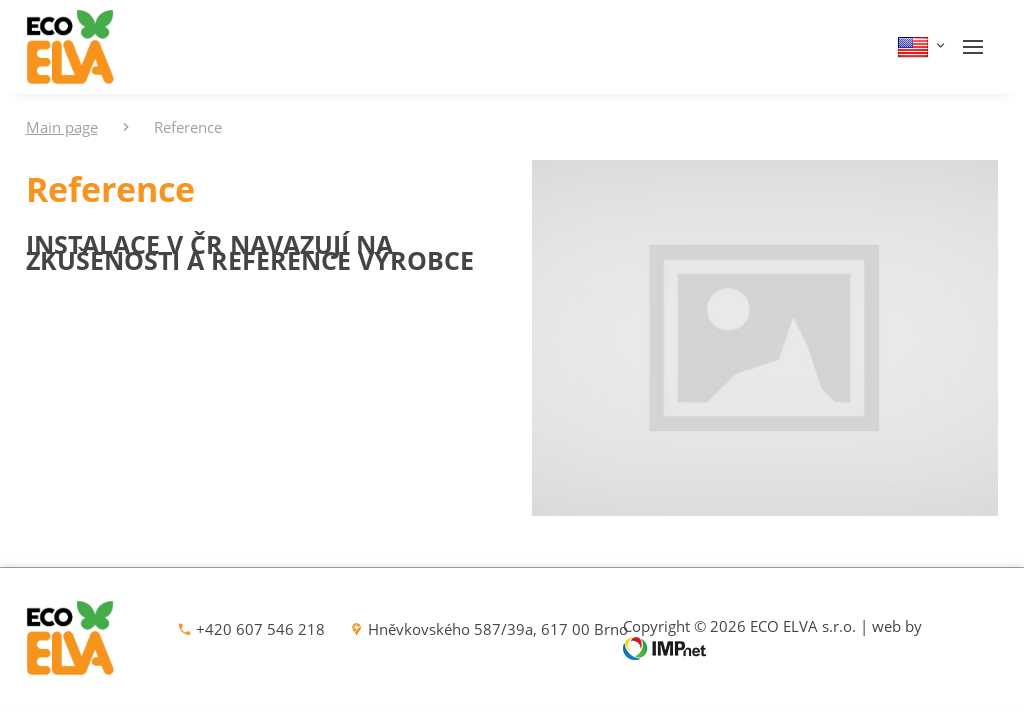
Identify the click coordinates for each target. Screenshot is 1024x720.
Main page (62, 127)
